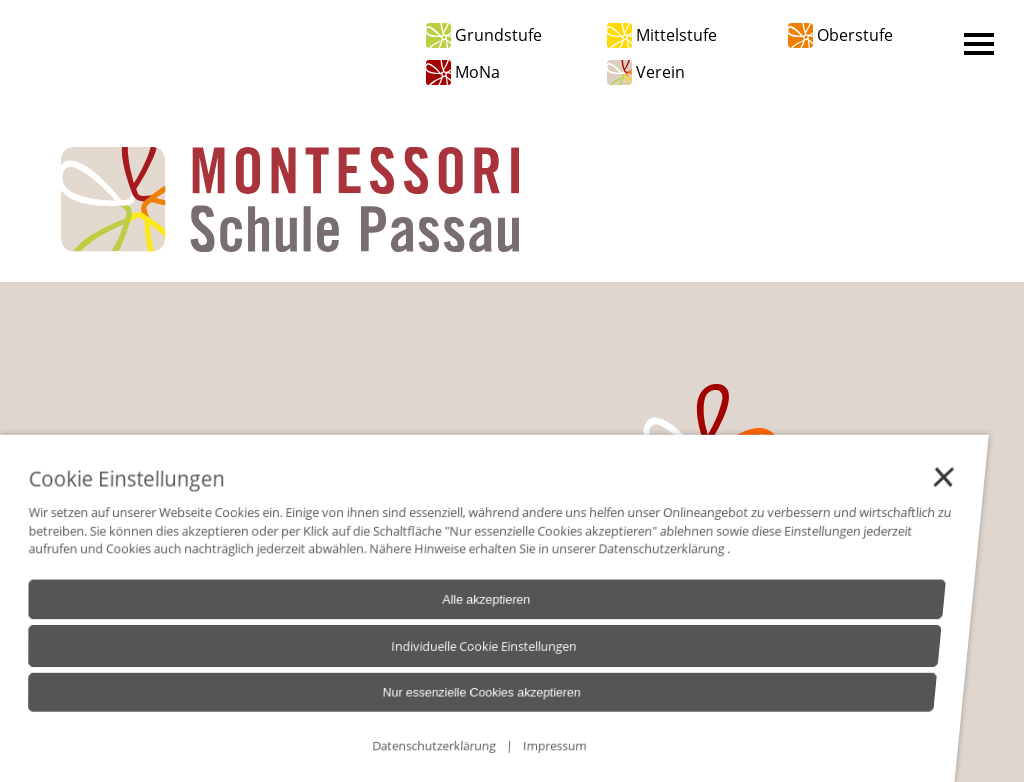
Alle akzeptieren (445, 616)
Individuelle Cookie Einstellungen (439, 659)
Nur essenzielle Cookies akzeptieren (434, 701)
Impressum (494, 749)
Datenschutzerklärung (612, 567)
